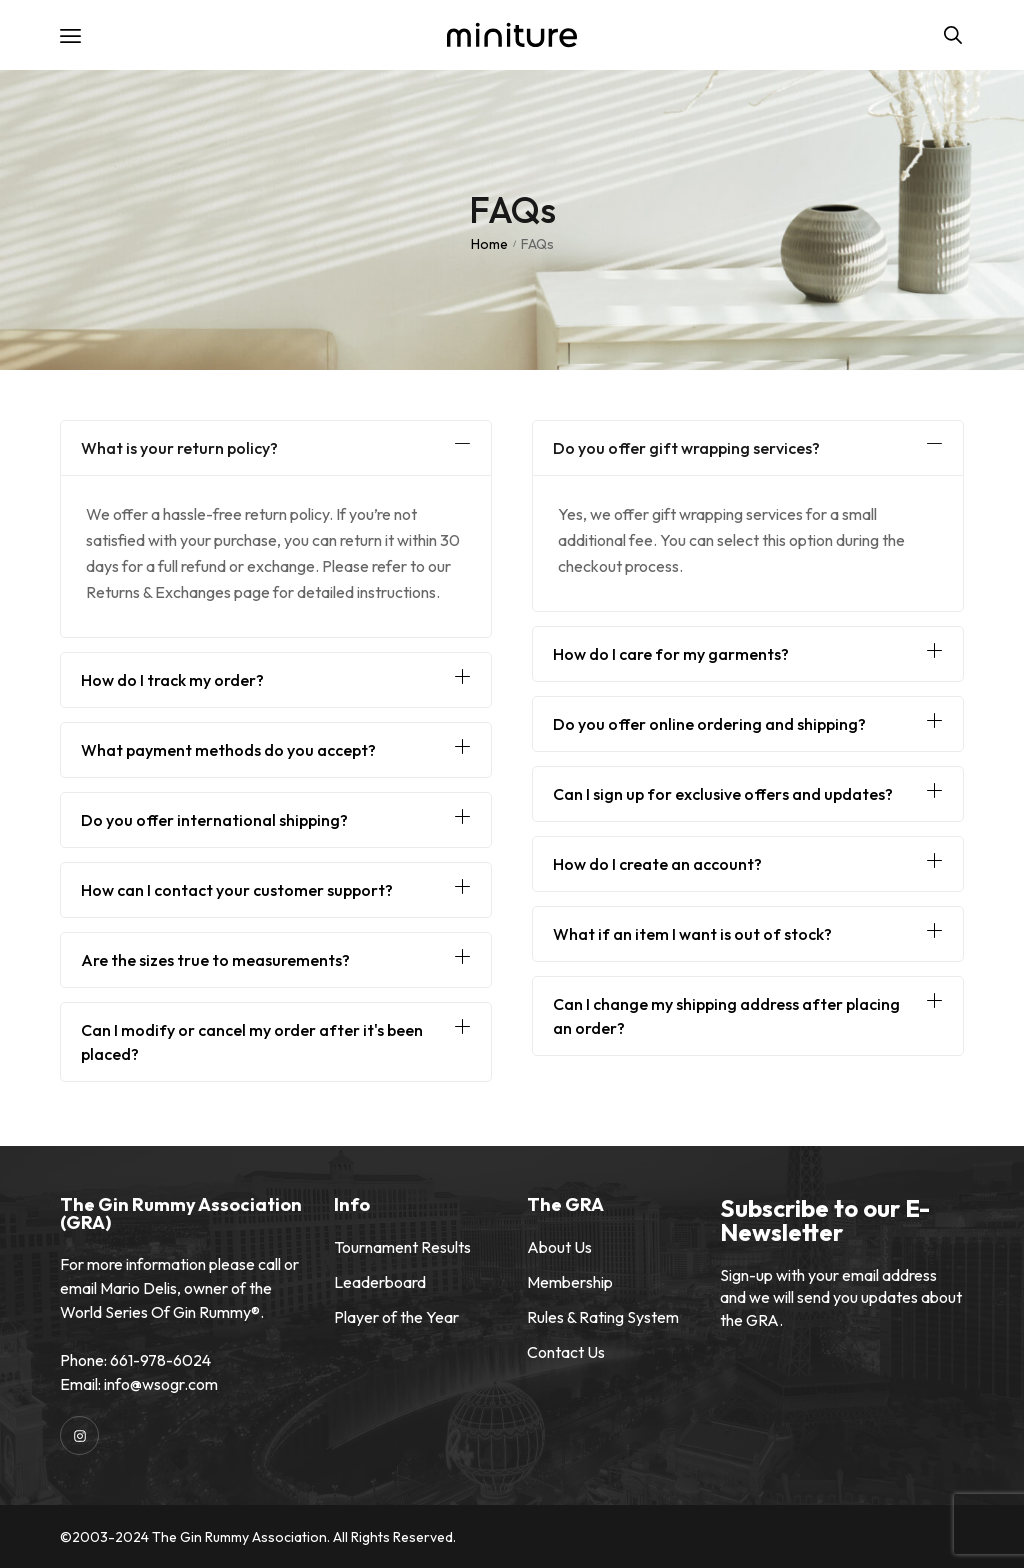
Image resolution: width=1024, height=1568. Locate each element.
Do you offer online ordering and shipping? (709, 724)
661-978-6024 (160, 1360)
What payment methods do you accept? (228, 750)
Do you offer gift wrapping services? (686, 448)
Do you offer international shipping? (214, 820)
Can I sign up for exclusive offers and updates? (723, 794)
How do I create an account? (657, 864)
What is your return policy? (179, 448)
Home (489, 244)
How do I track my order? (172, 680)
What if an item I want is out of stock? (692, 934)
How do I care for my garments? (671, 654)
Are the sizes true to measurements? (215, 960)
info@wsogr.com (161, 1384)
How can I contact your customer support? (237, 890)
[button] (276, 448)
